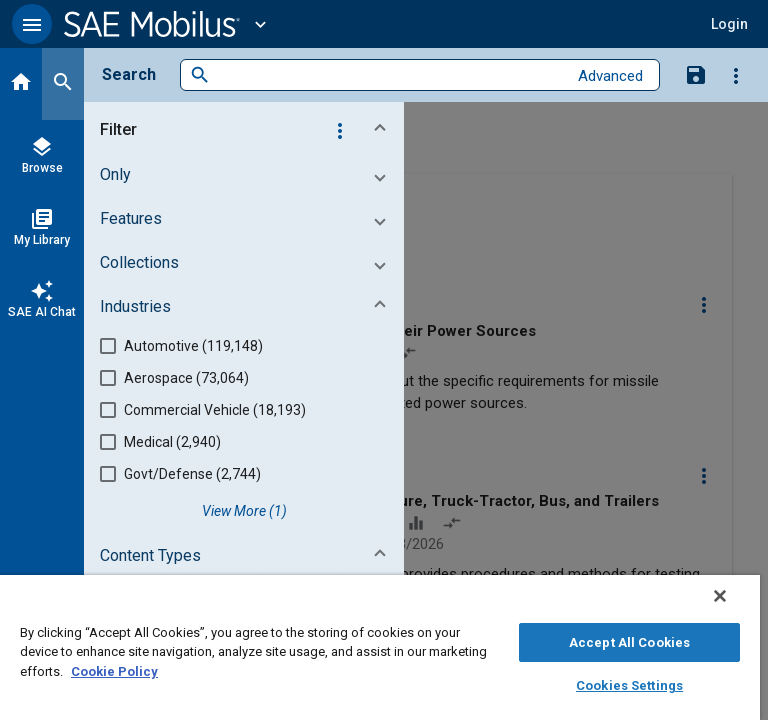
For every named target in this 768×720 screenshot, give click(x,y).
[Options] (736, 75)
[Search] (63, 84)
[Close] (720, 596)
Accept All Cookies (629, 642)
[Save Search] (696, 74)
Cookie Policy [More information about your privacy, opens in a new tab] (114, 671)
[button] (32, 24)
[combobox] (388, 75)
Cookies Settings (629, 685)
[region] (380, 647)
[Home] (21, 84)
